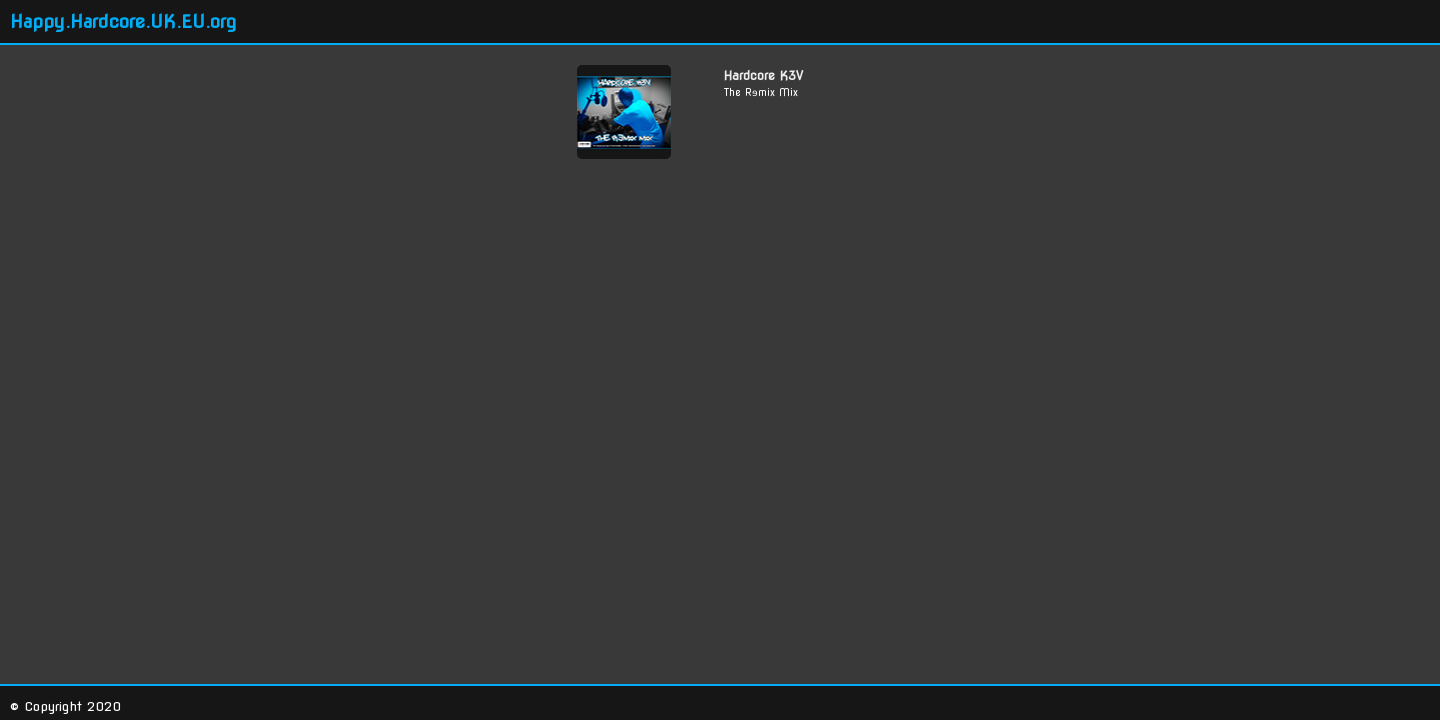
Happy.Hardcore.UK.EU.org (123, 21)
